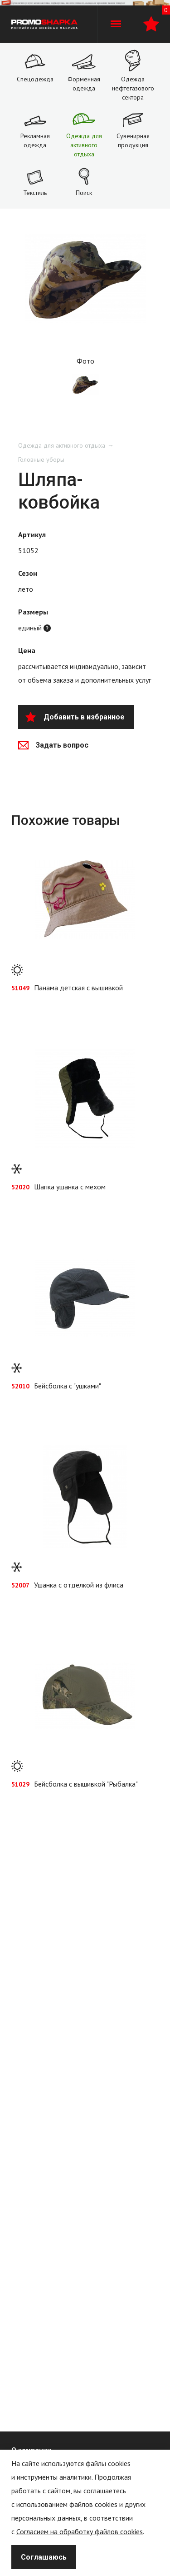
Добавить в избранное (75, 717)
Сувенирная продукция (133, 140)
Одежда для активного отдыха (84, 145)
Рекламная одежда (35, 140)
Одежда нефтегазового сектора (133, 88)
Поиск (84, 193)
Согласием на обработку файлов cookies (79, 2531)
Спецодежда (35, 79)
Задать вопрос (53, 745)
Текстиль (35, 193)
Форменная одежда (84, 83)
